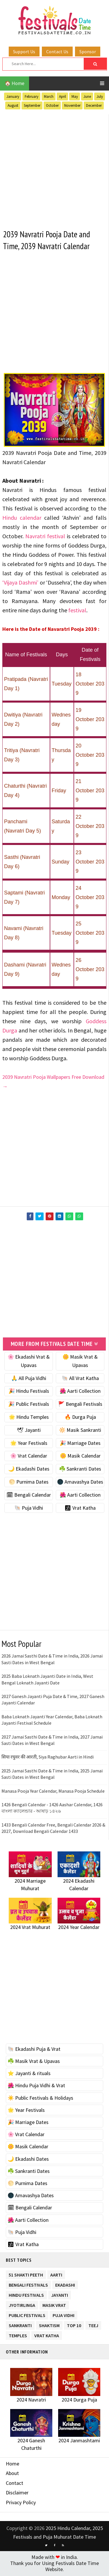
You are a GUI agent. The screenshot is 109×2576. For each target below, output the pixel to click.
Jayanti (59, 2295)
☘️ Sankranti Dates (80, 1469)
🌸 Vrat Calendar (28, 1457)
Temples (18, 2335)
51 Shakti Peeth (26, 2274)
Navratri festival (45, 537)
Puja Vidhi (63, 2315)
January (12, 96)
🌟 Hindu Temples (29, 1417)
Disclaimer (17, 2493)
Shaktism (49, 2325)
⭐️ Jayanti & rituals (29, 2074)
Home (12, 2464)
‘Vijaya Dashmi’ (20, 583)
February (31, 96)
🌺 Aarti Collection (80, 1392)
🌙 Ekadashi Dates (28, 1469)
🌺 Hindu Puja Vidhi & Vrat (36, 2086)
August (13, 105)
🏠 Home (14, 83)
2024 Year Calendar (78, 1928)
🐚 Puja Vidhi (28, 1508)
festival (77, 611)
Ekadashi (65, 2285)
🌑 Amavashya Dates (80, 1482)
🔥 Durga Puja (80, 1417)
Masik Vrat (54, 2305)
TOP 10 (74, 2325)
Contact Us (57, 51)
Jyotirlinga (22, 2305)
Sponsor (87, 51)
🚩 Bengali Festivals (80, 1404)
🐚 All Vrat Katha (80, 1379)
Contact (14, 2484)
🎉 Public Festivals (28, 1404)
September (32, 105)
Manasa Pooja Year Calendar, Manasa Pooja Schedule (53, 1792)
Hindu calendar (21, 518)
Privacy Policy (21, 2503)
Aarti (56, 2274)
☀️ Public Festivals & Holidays (40, 2098)
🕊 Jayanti (29, 1430)
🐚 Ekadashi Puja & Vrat (34, 2049)
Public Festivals (27, 2315)
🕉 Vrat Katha (80, 1508)
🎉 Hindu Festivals (28, 1392)
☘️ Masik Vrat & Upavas (34, 2062)
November (72, 105)
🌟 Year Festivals (28, 1443)
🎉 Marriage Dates (80, 1443)
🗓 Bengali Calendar (28, 1495)
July (100, 96)
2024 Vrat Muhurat (30, 1928)
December (94, 105)
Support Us (24, 51)
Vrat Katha (46, 2335)
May (75, 96)
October (52, 105)
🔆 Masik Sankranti (80, 1430)
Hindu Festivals (26, 2295)
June (87, 96)
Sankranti (20, 2325)
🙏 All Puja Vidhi (28, 1379)
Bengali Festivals (28, 2285)
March (48, 96)
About (12, 2474)
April (62, 96)
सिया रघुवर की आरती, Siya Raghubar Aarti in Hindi (47, 1758)
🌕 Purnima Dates (29, 1482)
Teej (93, 2325)
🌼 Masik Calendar (80, 1457)
